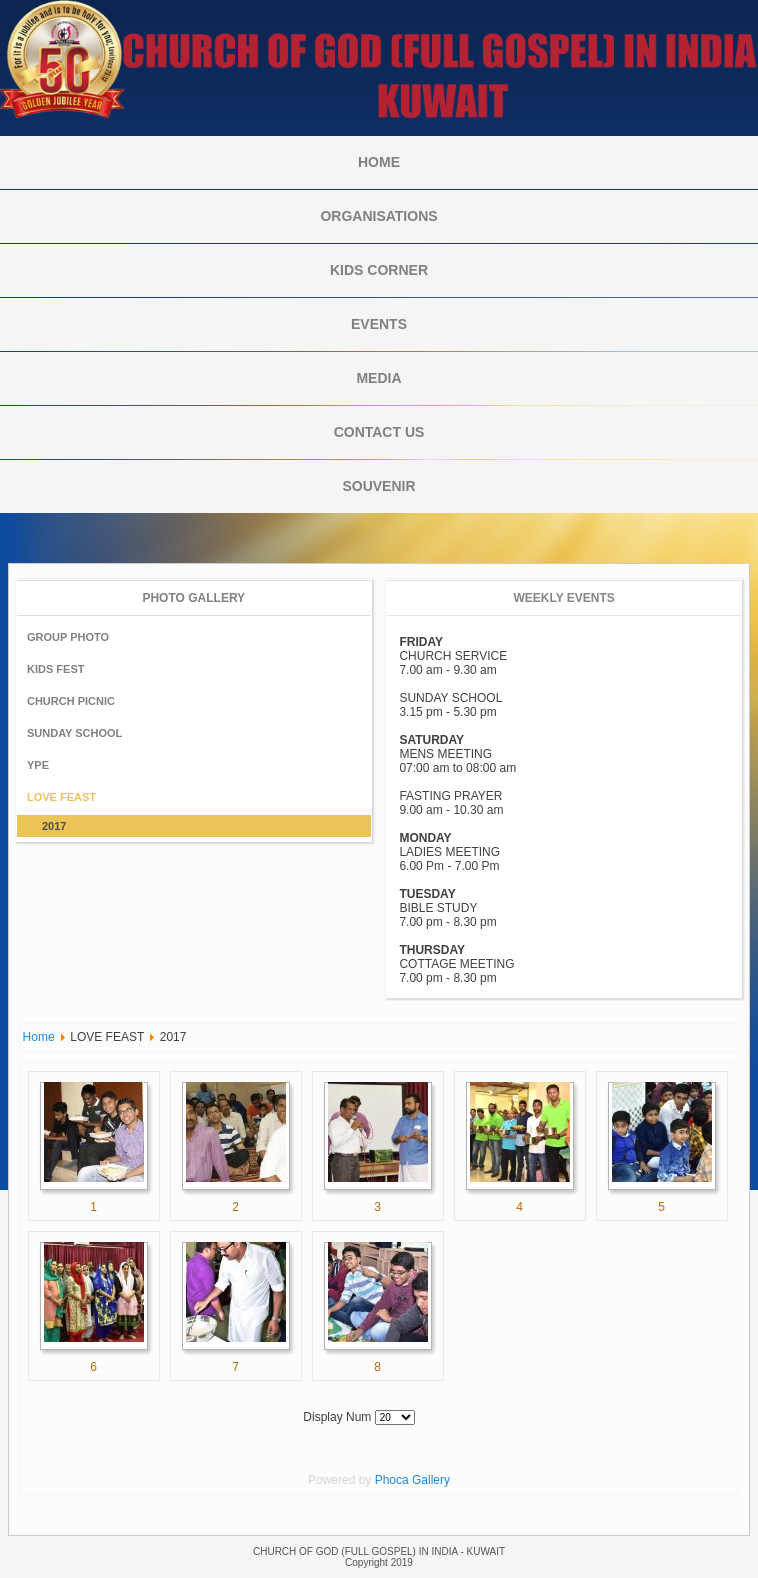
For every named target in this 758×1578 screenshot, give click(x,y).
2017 (54, 826)
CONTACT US (379, 432)
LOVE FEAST (61, 797)
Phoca (392, 1480)
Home (379, 162)
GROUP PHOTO (68, 637)
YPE (38, 765)
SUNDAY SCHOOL (74, 733)
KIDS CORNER (379, 270)
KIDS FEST (55, 669)
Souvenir (378, 486)
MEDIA (378, 378)
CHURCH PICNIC (71, 701)
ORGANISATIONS (378, 216)
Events (379, 324)
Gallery (431, 1480)
